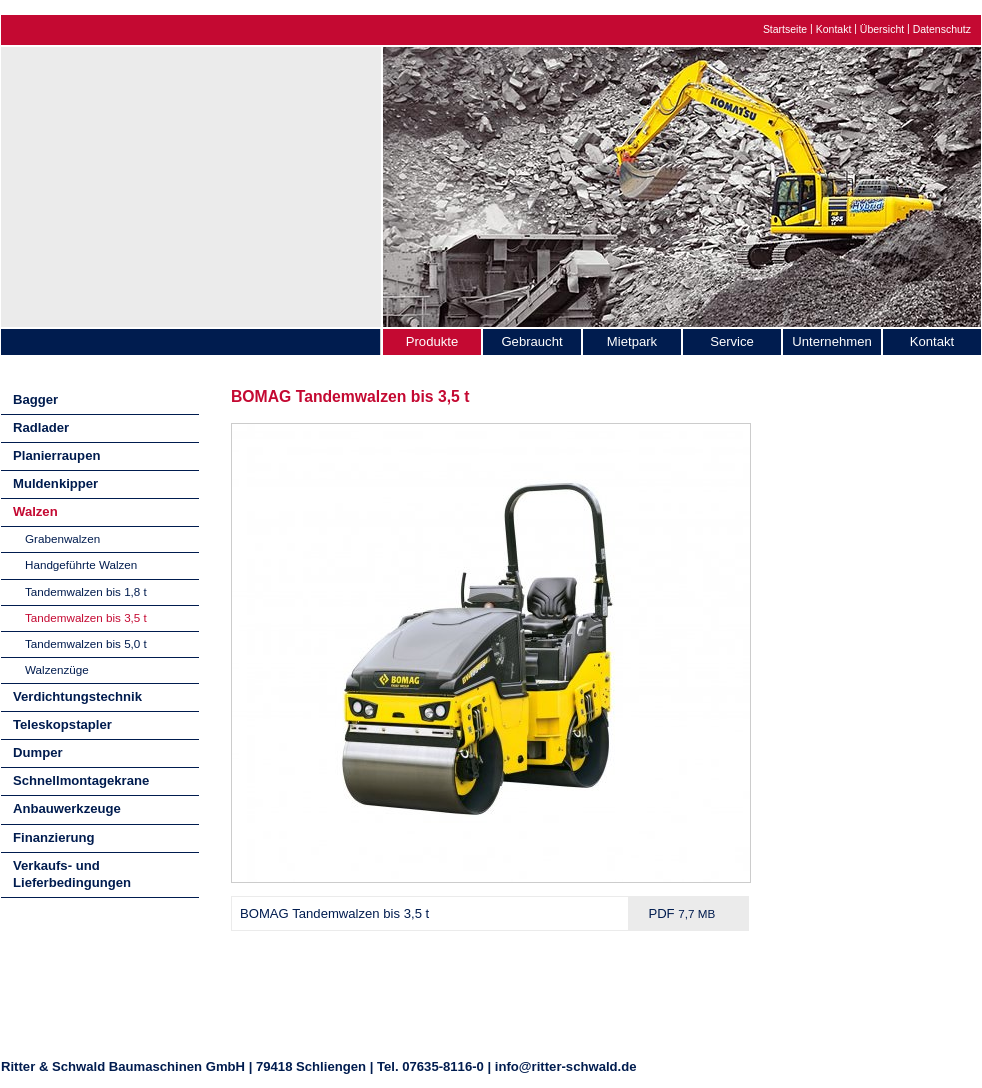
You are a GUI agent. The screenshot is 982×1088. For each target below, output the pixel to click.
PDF (681, 913)
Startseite (785, 29)
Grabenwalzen (62, 538)
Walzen (35, 511)
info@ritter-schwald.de (566, 1066)
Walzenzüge (57, 669)
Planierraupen (56, 455)
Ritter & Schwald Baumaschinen (191, 182)
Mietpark (632, 341)
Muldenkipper (55, 483)
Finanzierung (54, 837)
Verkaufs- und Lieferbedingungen (72, 874)
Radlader (41, 427)
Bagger (35, 399)
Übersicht (882, 29)
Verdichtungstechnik (77, 696)
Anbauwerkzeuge (67, 808)
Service (732, 341)
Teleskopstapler (62, 724)
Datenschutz (942, 29)
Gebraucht (531, 341)
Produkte (432, 341)
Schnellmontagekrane (81, 780)
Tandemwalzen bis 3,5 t (86, 617)
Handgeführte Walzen (81, 564)
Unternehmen (831, 341)
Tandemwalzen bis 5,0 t (86, 643)
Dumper (38, 752)
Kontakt (834, 29)
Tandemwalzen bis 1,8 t (86, 591)
